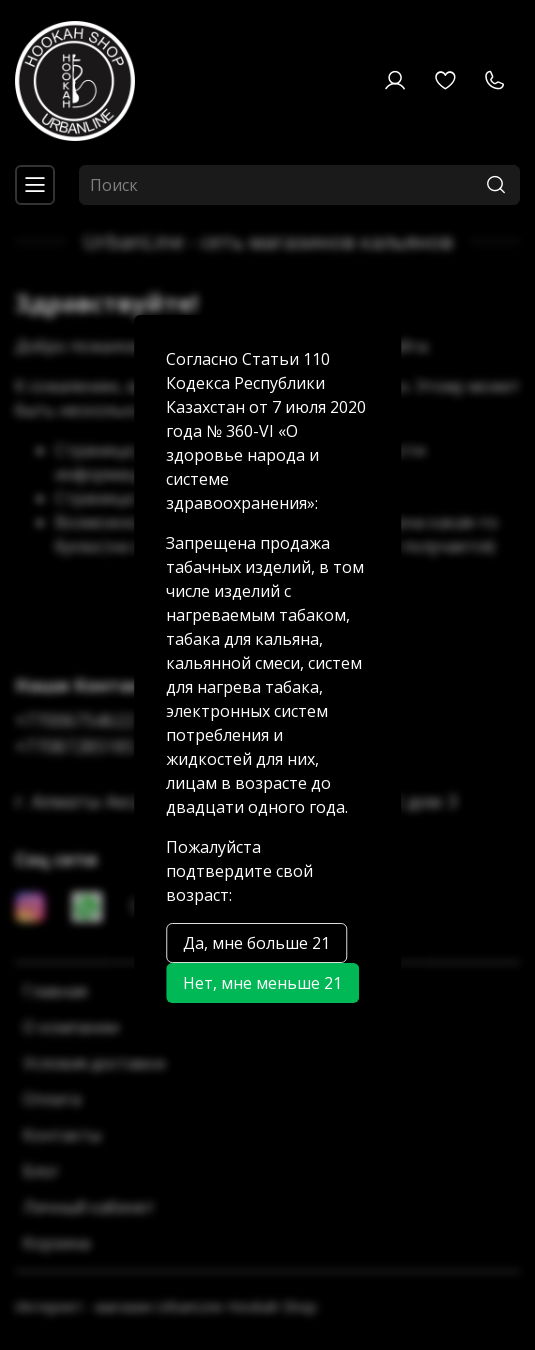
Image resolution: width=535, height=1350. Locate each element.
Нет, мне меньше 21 (262, 983)
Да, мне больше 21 (256, 943)
